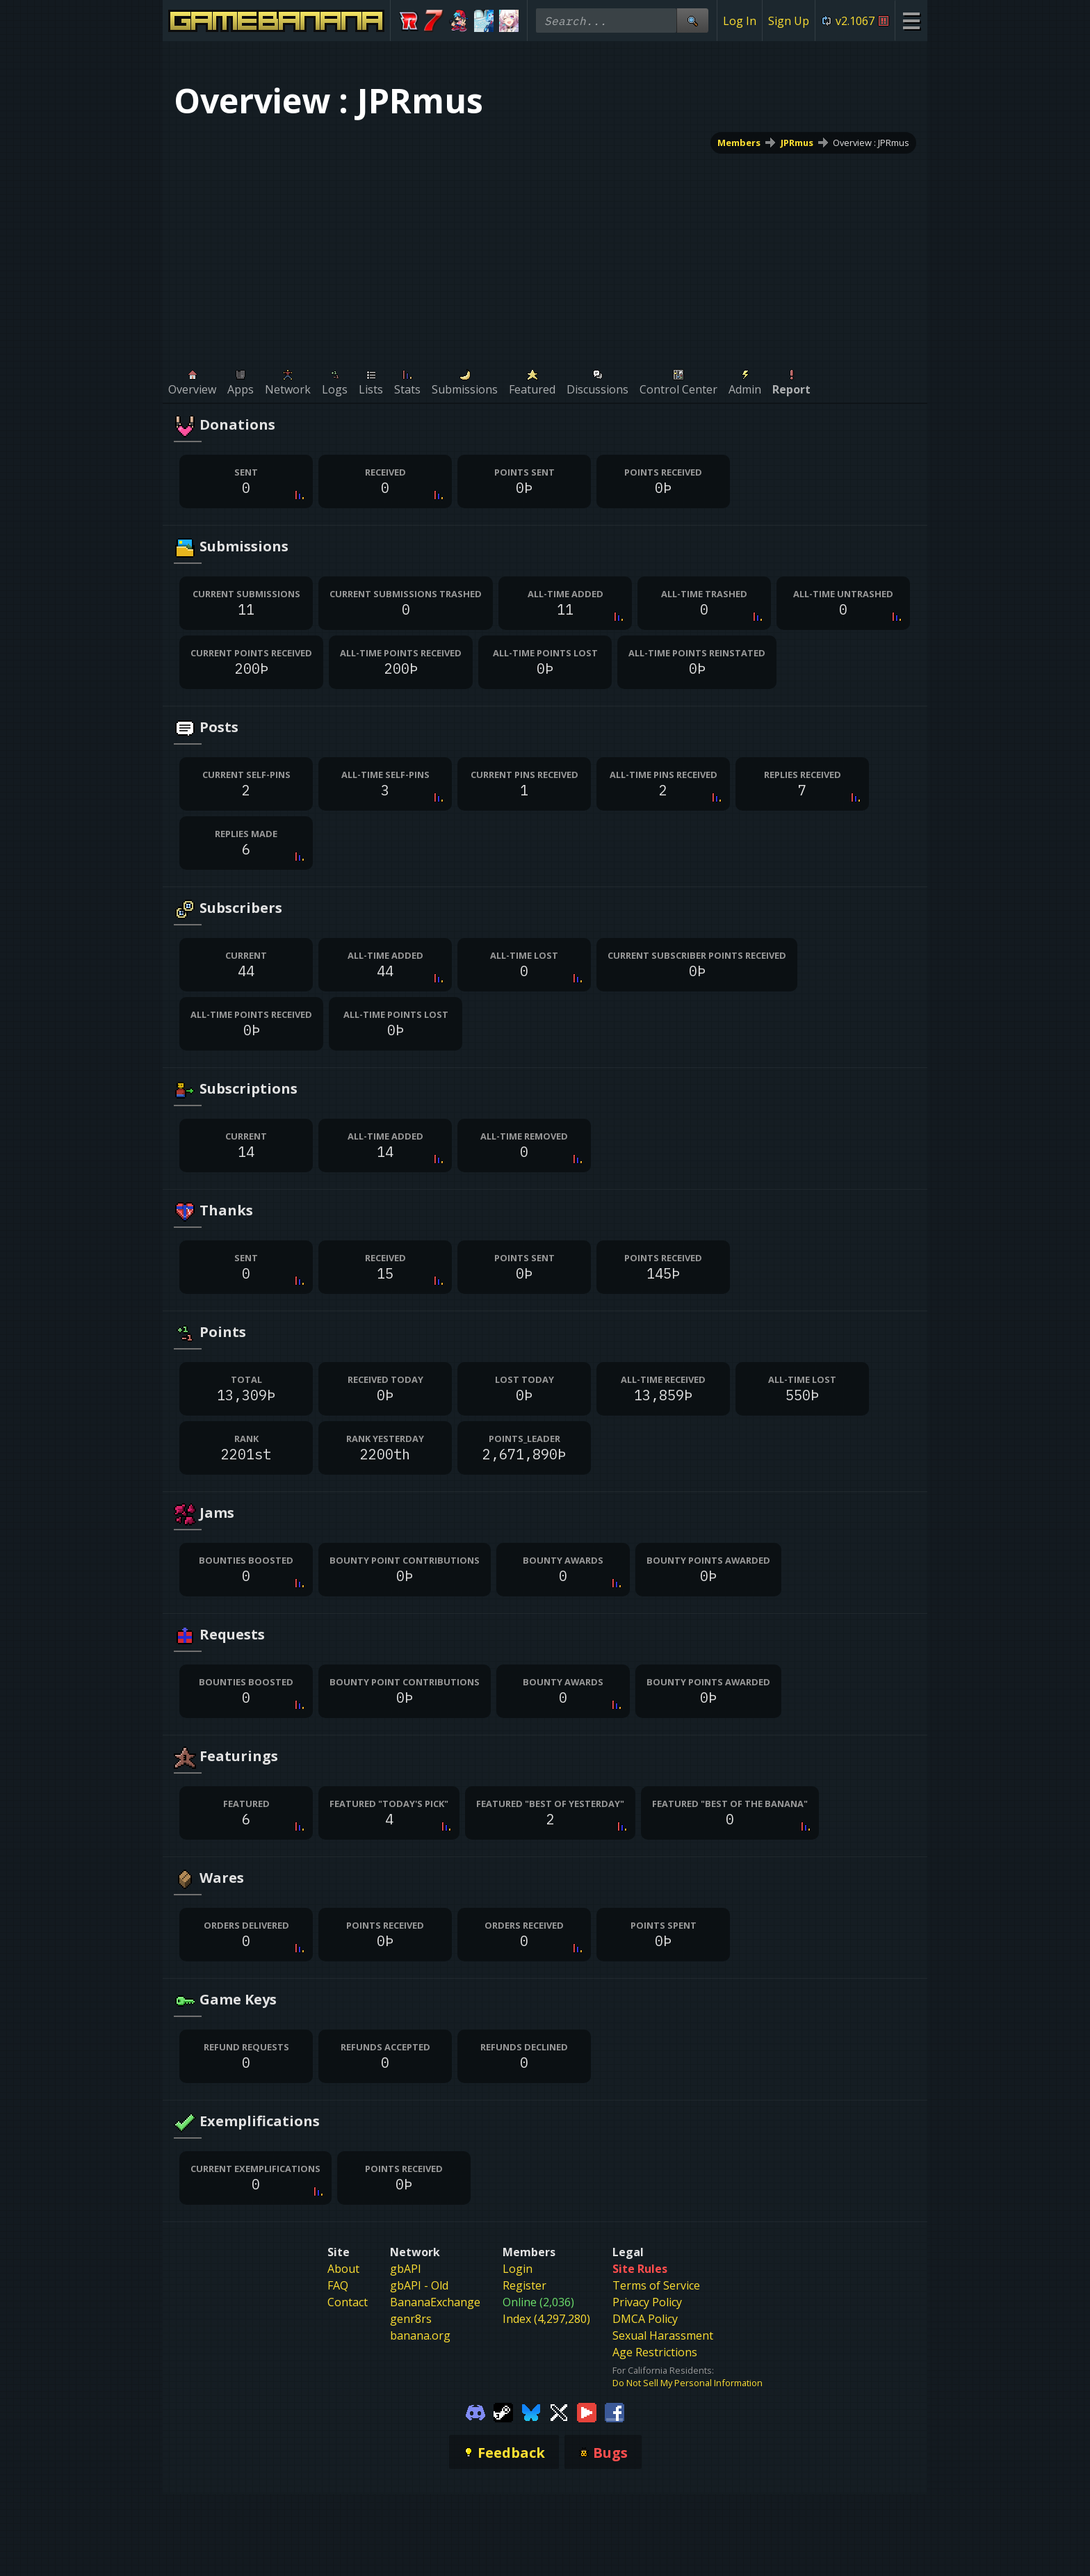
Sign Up (788, 21)
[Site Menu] (911, 20)
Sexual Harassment (662, 2335)
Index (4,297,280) (546, 2318)
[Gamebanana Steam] (503, 2411)
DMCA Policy (645, 2318)
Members (738, 142)
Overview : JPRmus (871, 142)
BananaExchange (435, 2302)
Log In (739, 21)
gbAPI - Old (419, 2285)
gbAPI (405, 2268)
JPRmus (797, 142)
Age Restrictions (654, 2352)
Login (517, 2268)
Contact (347, 2302)
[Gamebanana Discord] (475, 2411)
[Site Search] (692, 20)
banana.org (420, 2335)
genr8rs (411, 2318)
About (343, 2268)
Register (524, 2285)
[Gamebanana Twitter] (559, 2411)
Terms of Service (656, 2285)
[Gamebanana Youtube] (587, 2411)
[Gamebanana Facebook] (614, 2411)
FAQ (337, 2285)
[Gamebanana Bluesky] (531, 2411)
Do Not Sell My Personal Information (687, 2382)
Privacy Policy (647, 2302)
